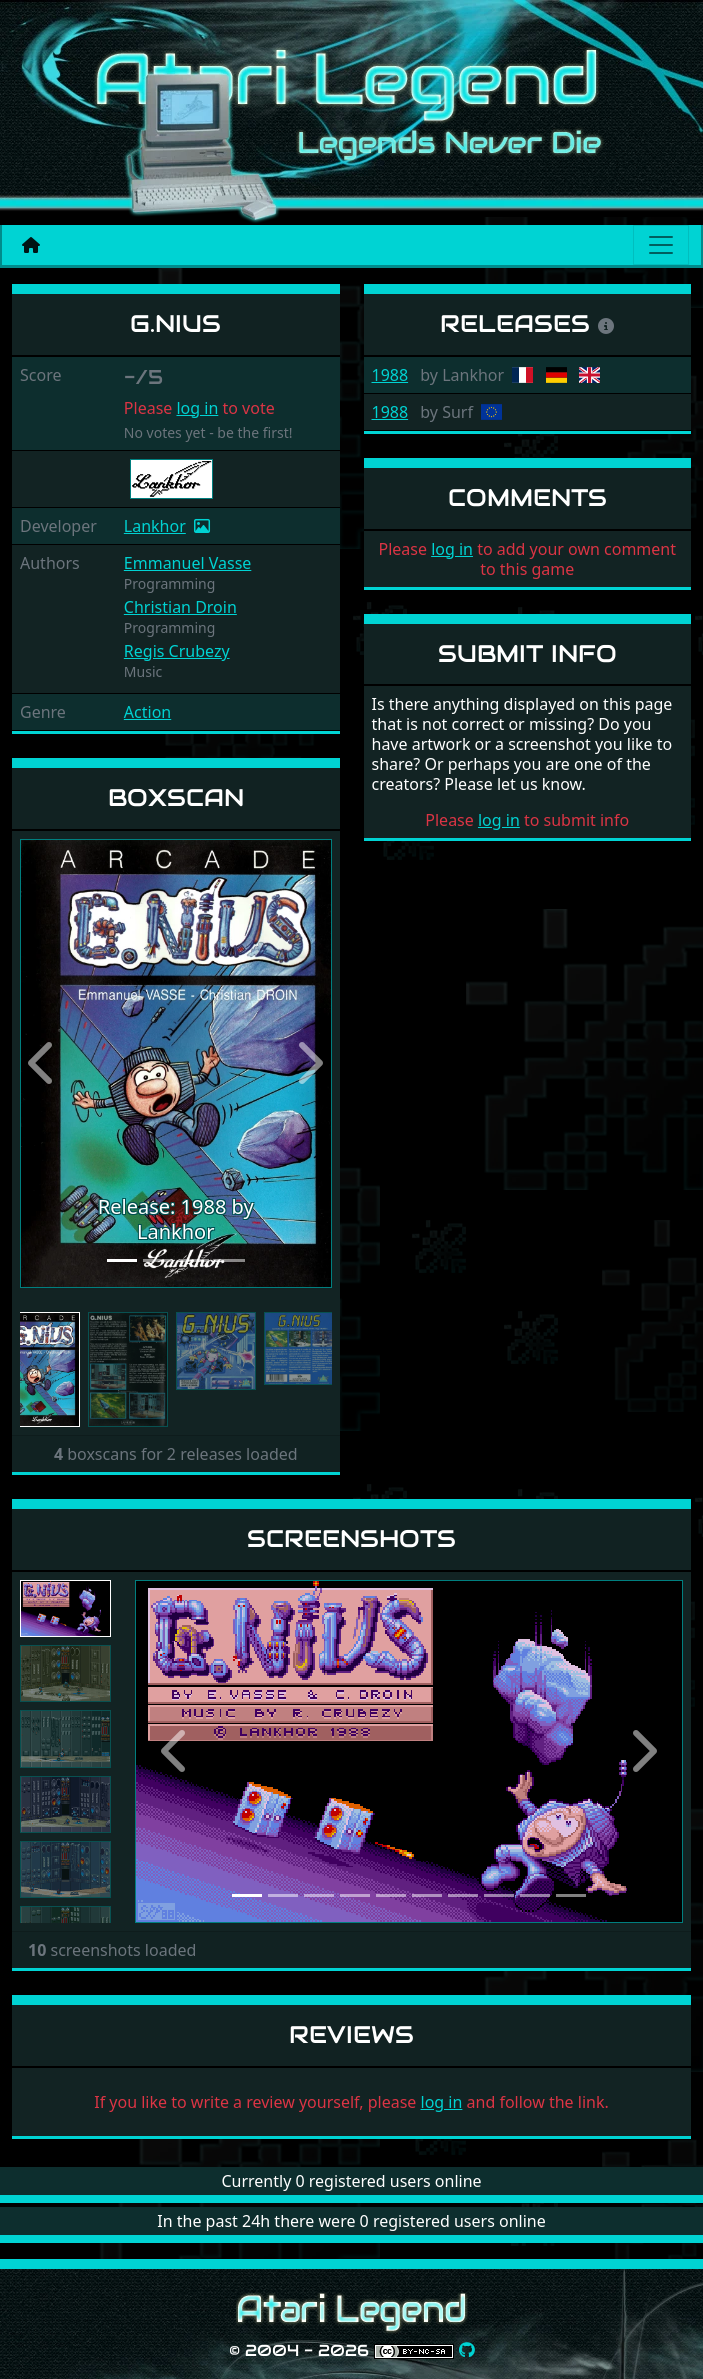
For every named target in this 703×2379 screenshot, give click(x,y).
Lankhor (155, 526)
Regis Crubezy (177, 651)
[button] (43, 1064)
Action (147, 712)
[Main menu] (661, 245)
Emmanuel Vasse (188, 563)
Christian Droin (180, 607)
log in (197, 408)
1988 (390, 375)
